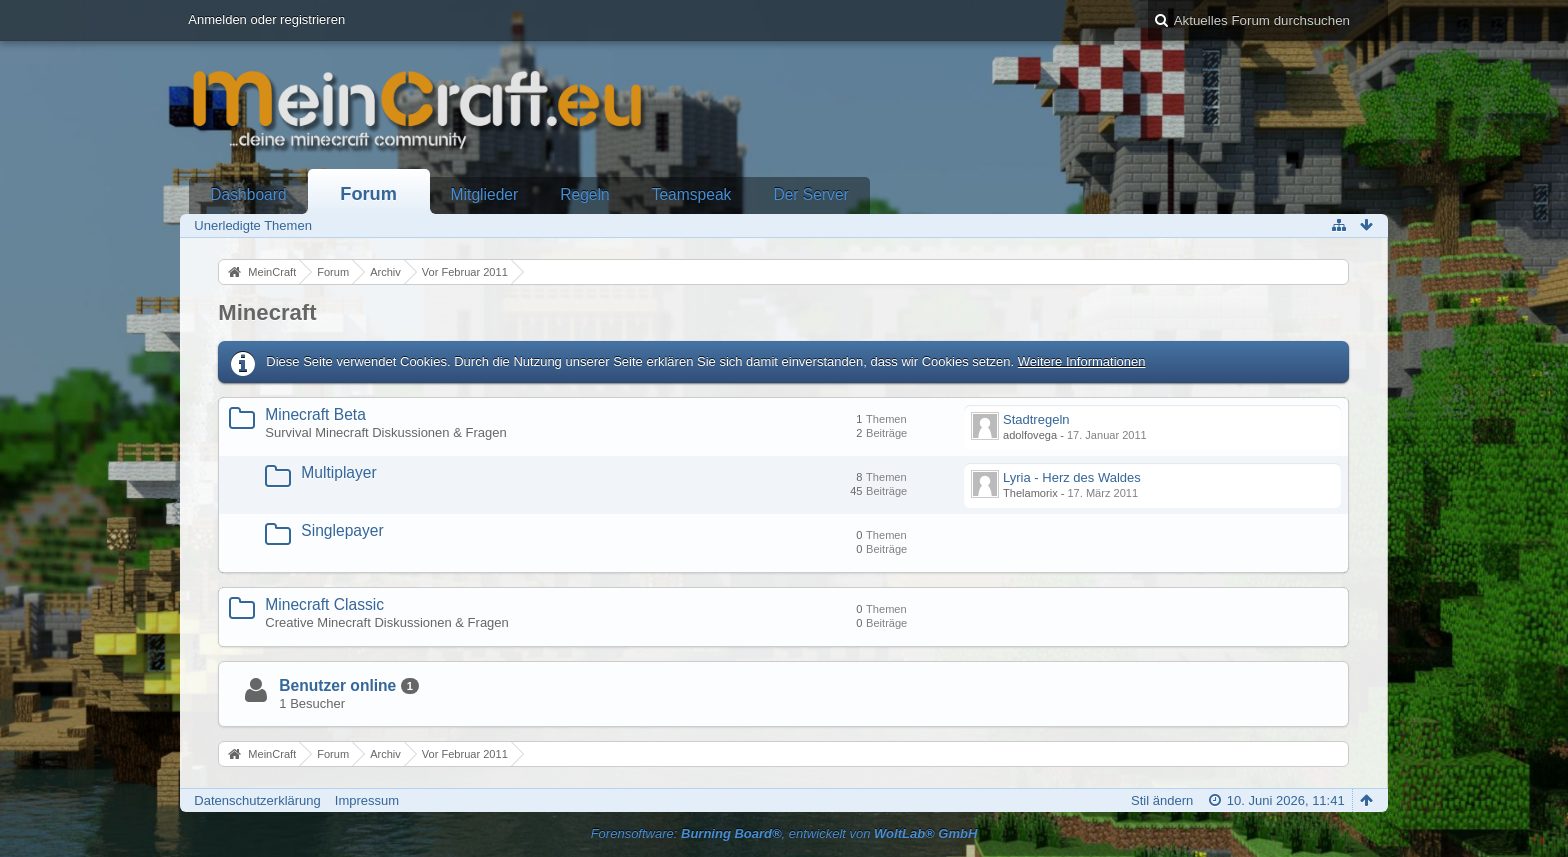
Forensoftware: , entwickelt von (784, 833)
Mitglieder (485, 194)
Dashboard (248, 194)
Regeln (584, 194)
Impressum (367, 800)
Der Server (810, 194)
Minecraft (267, 312)
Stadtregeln (1036, 419)
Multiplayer (338, 472)
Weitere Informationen (1082, 361)
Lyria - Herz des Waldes (1072, 477)
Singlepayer (342, 530)
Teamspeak (692, 194)
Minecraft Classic (324, 604)
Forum (368, 194)
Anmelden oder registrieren (266, 19)
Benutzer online (337, 685)
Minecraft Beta (315, 414)
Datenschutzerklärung (257, 800)
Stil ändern (1162, 800)
